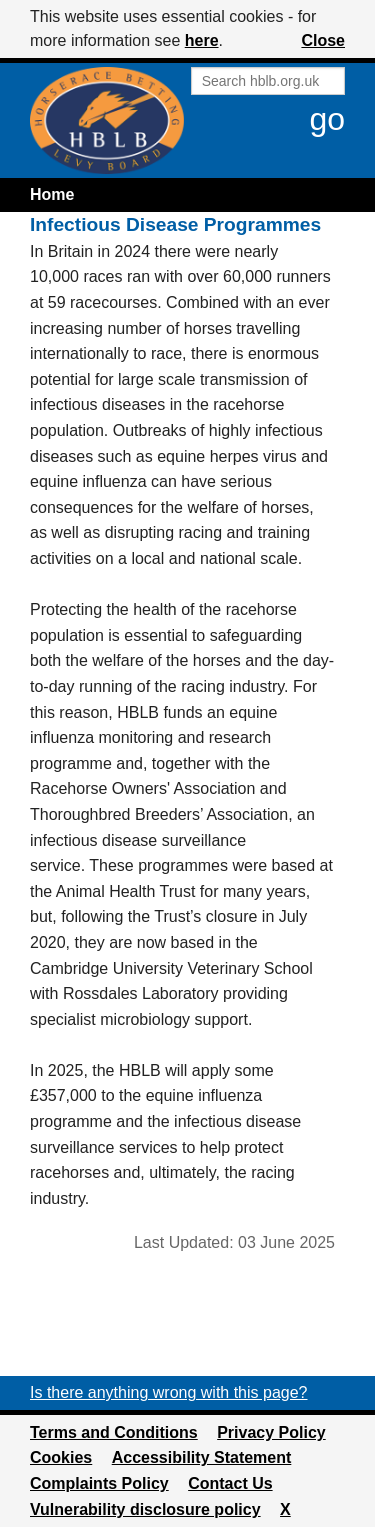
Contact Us (230, 1483)
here (202, 40)
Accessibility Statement (202, 1457)
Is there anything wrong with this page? (169, 1392)
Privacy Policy (271, 1432)
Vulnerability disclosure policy (145, 1509)
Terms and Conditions (114, 1432)
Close (323, 40)
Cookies (61, 1457)
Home (52, 194)
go (327, 119)
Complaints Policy (99, 1483)
